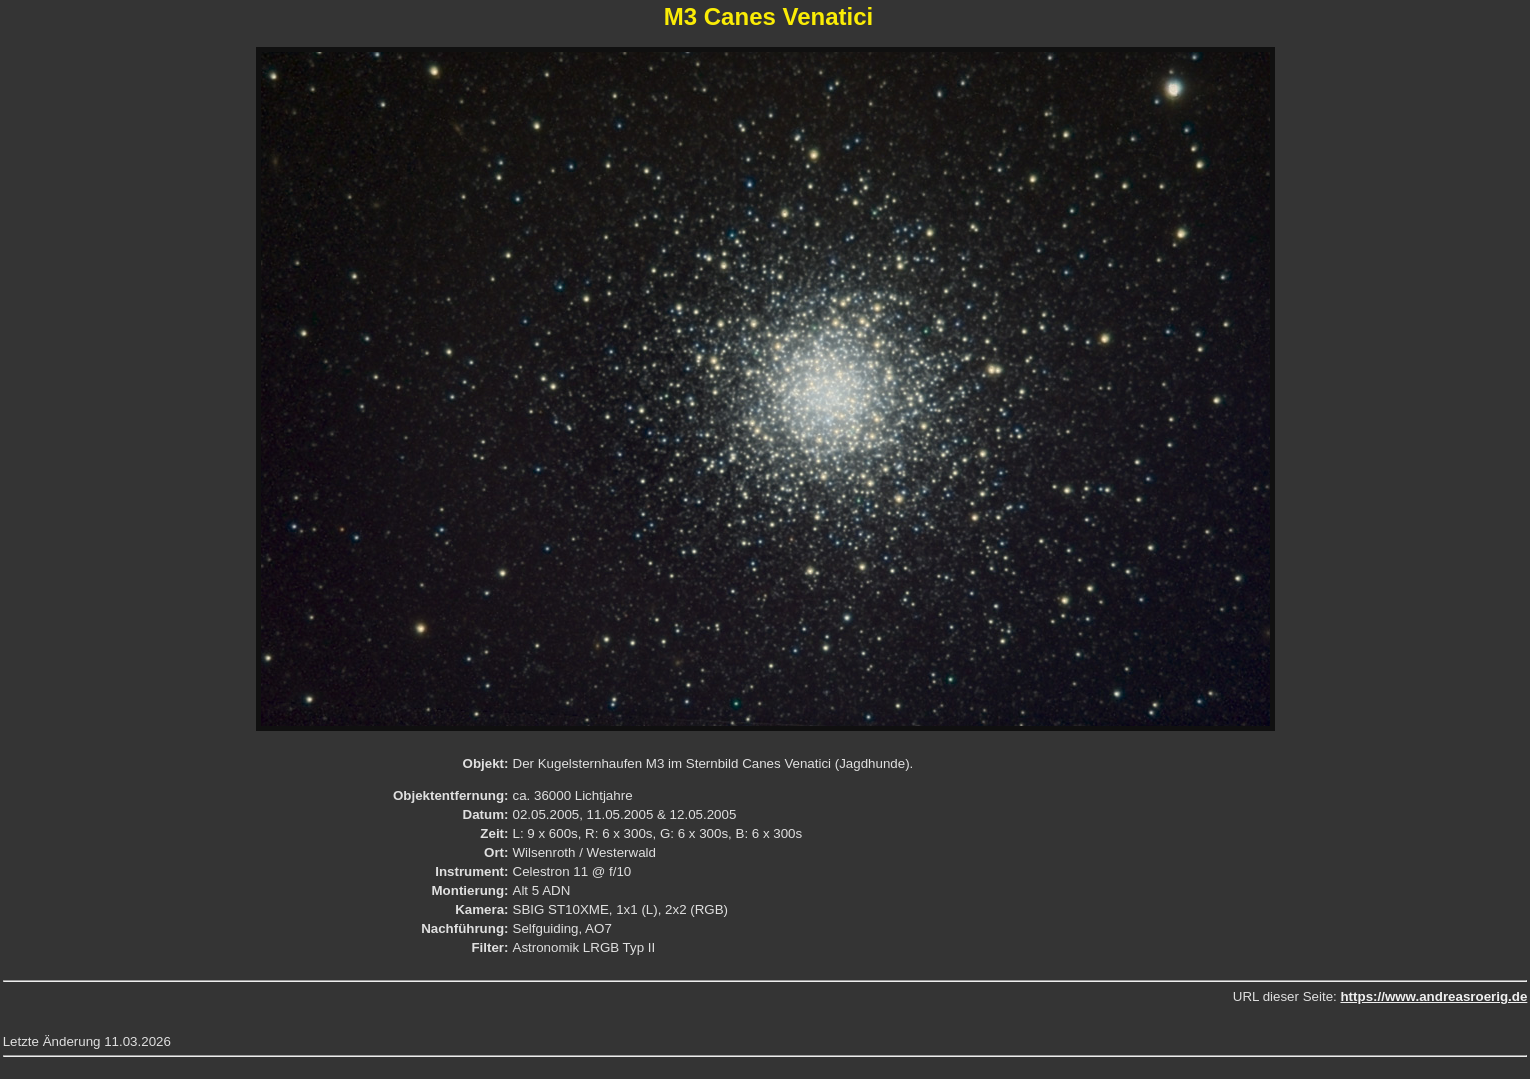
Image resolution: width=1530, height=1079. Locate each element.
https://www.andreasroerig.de (1433, 996)
